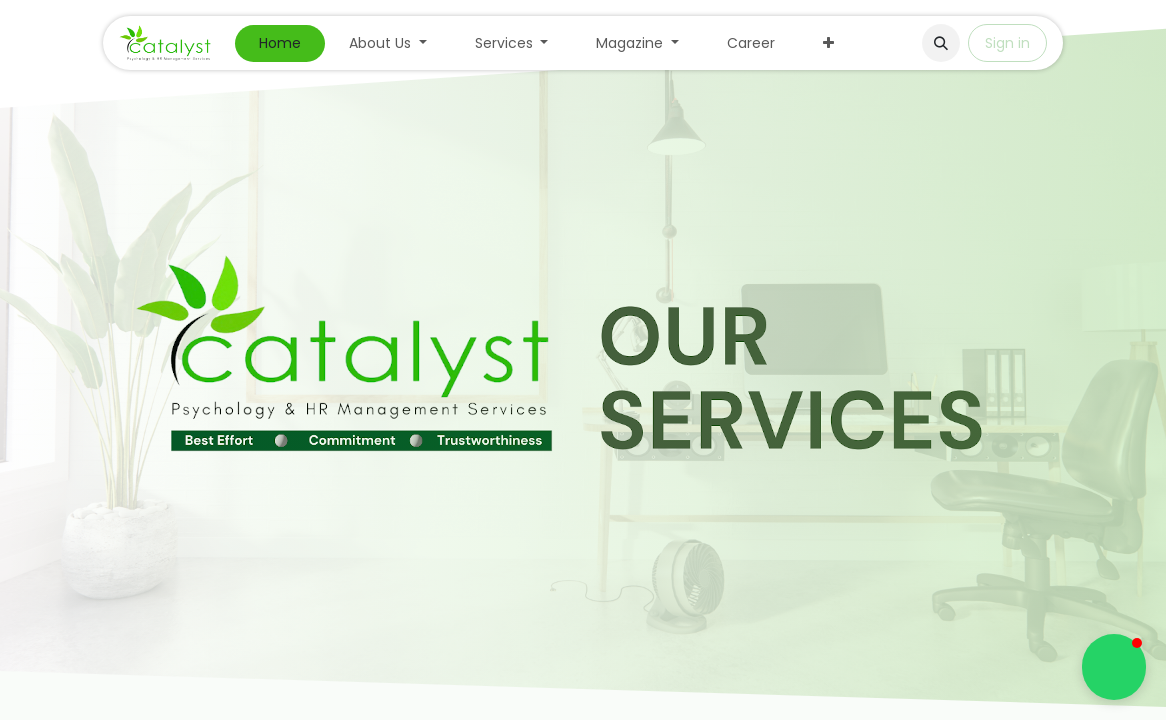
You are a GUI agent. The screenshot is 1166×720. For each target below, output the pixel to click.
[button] (941, 43)
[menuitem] (280, 43)
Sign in (1007, 43)
